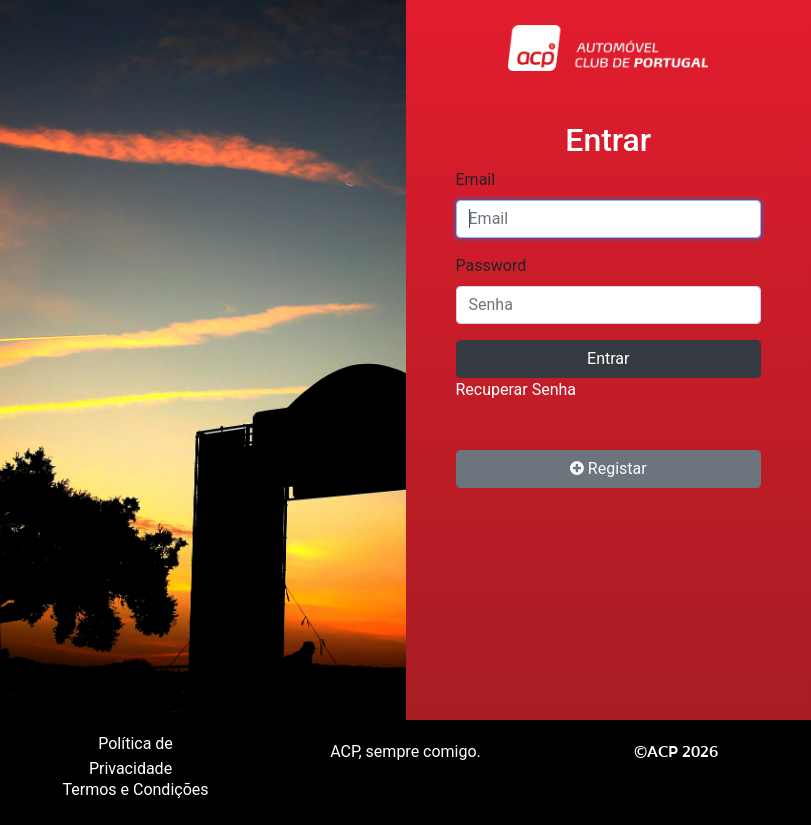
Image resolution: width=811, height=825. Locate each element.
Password (491, 265)
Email (476, 179)
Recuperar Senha (516, 389)
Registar (608, 468)
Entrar (608, 358)
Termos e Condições (135, 789)
